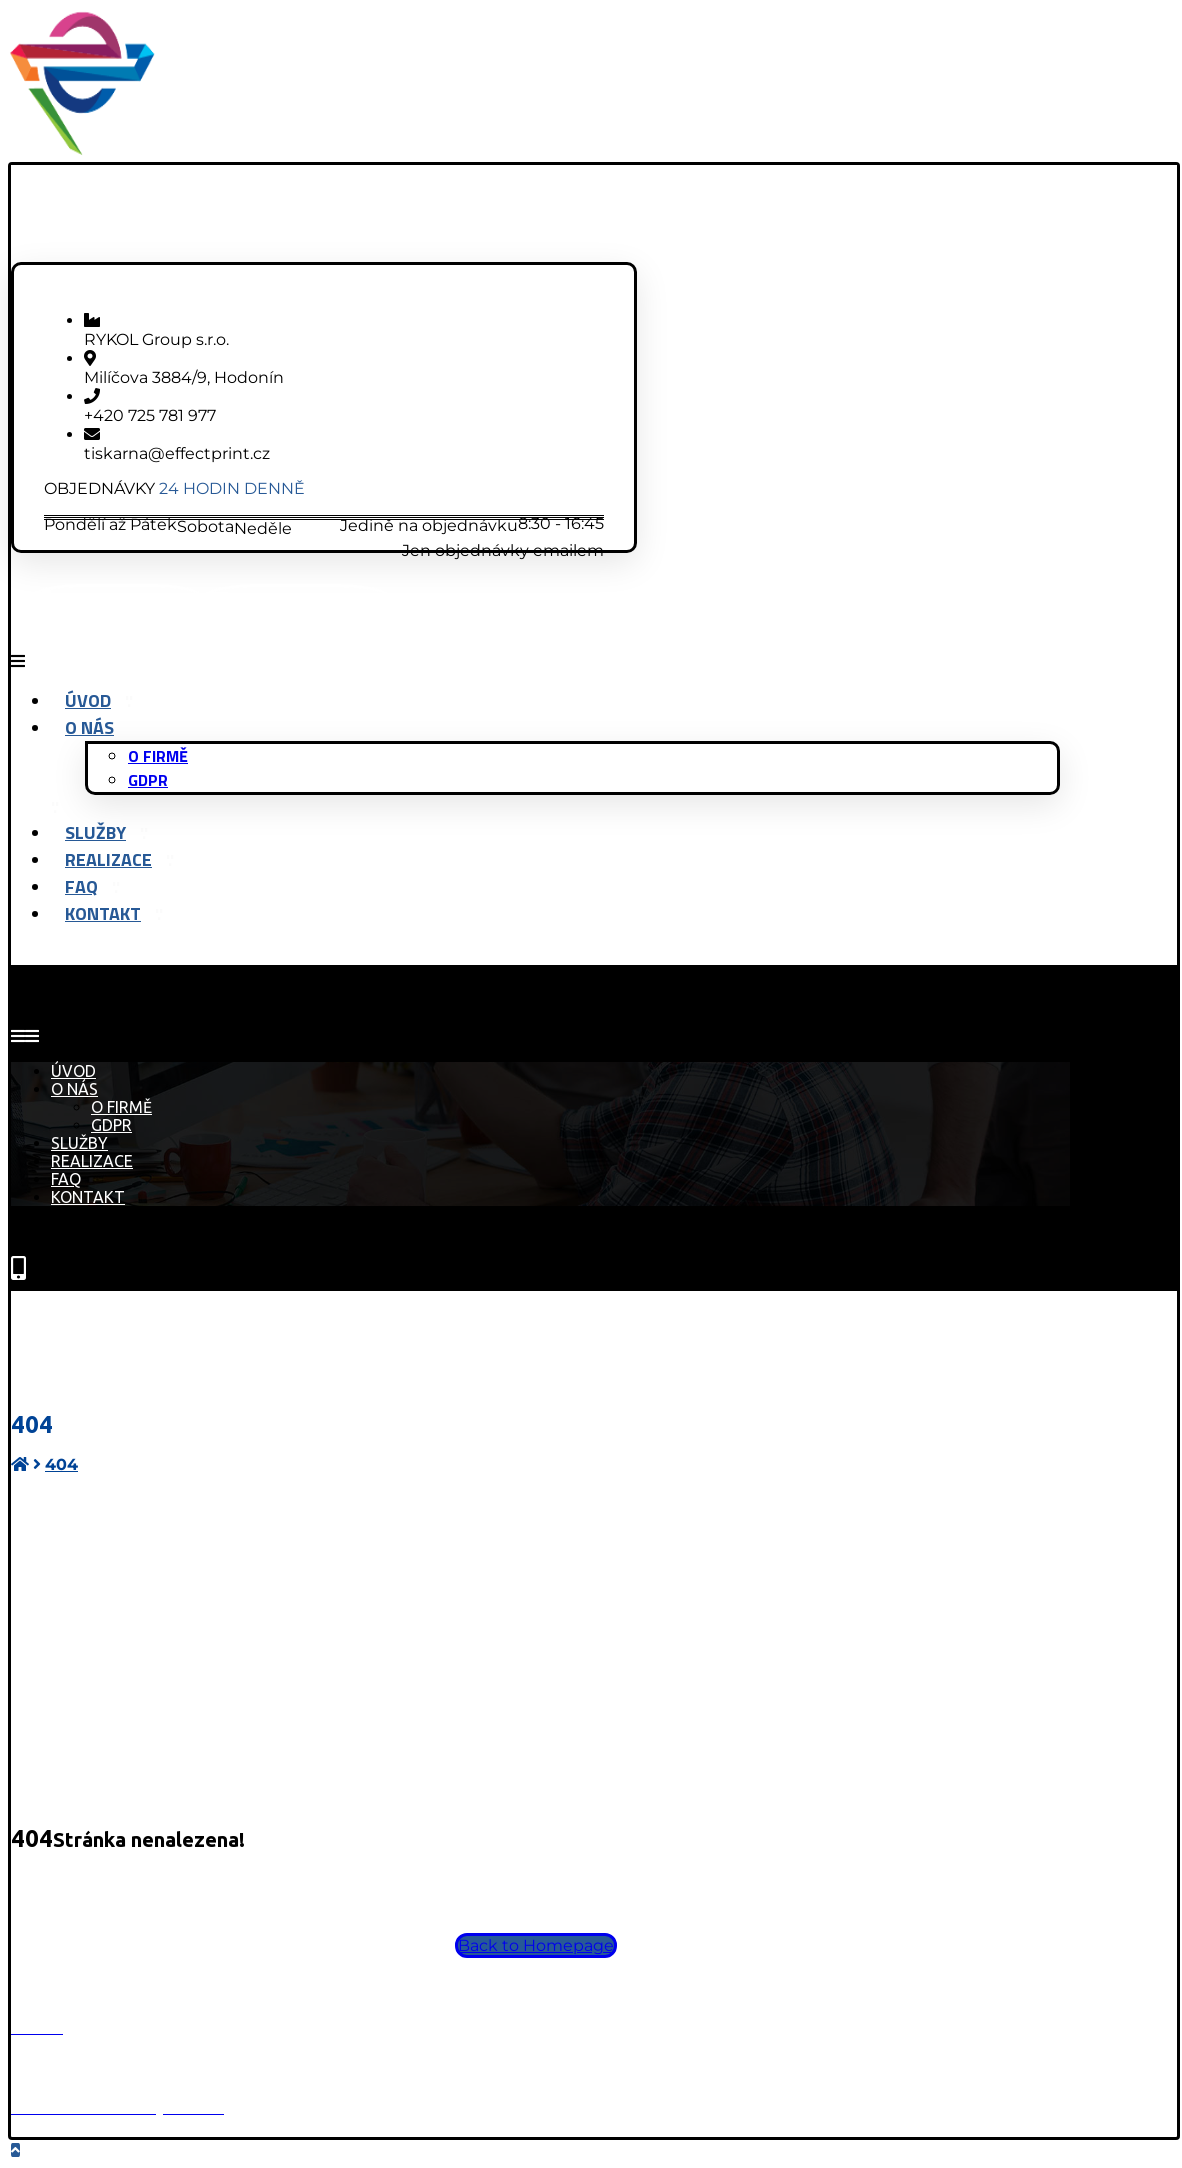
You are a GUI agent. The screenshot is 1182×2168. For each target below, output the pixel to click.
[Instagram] (296, 605)
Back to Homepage (536, 1945)
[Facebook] (117, 605)
